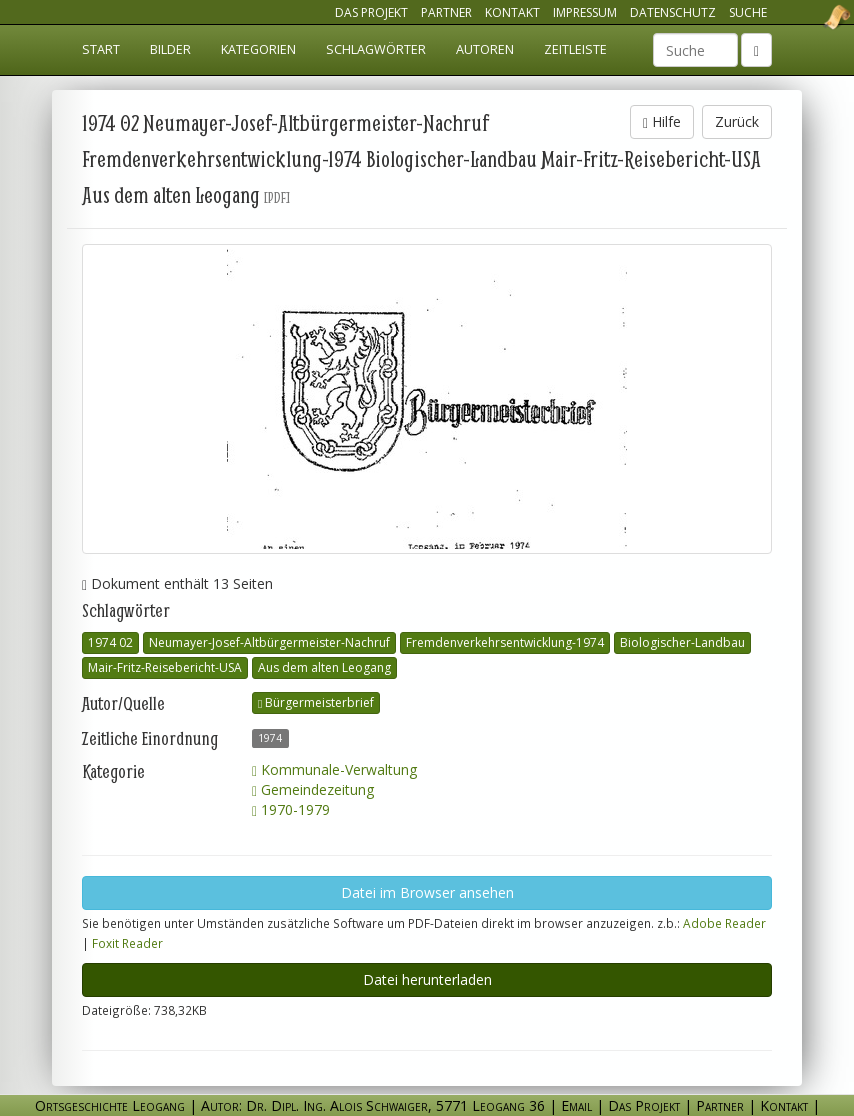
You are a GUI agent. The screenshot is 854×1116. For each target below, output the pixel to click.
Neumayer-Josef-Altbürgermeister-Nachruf (269, 642)
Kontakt (512, 12)
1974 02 (110, 642)
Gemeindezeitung (313, 789)
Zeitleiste (575, 49)
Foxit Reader (127, 943)
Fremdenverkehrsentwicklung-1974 (505, 642)
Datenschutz (673, 12)
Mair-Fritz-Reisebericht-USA (165, 667)
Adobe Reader (724, 923)
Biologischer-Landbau (682, 642)
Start (101, 49)
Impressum (585, 12)
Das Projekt (371, 12)
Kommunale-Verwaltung (334, 769)
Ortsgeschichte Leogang (812, 17)
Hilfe (662, 121)
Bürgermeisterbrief (316, 702)
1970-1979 (291, 809)
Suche (748, 12)
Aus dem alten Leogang (324, 667)
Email (576, 1105)
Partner (446, 12)
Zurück (737, 121)
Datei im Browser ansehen (427, 892)
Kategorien (258, 49)
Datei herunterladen (427, 979)
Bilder (170, 49)
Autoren (485, 49)
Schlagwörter (376, 49)
